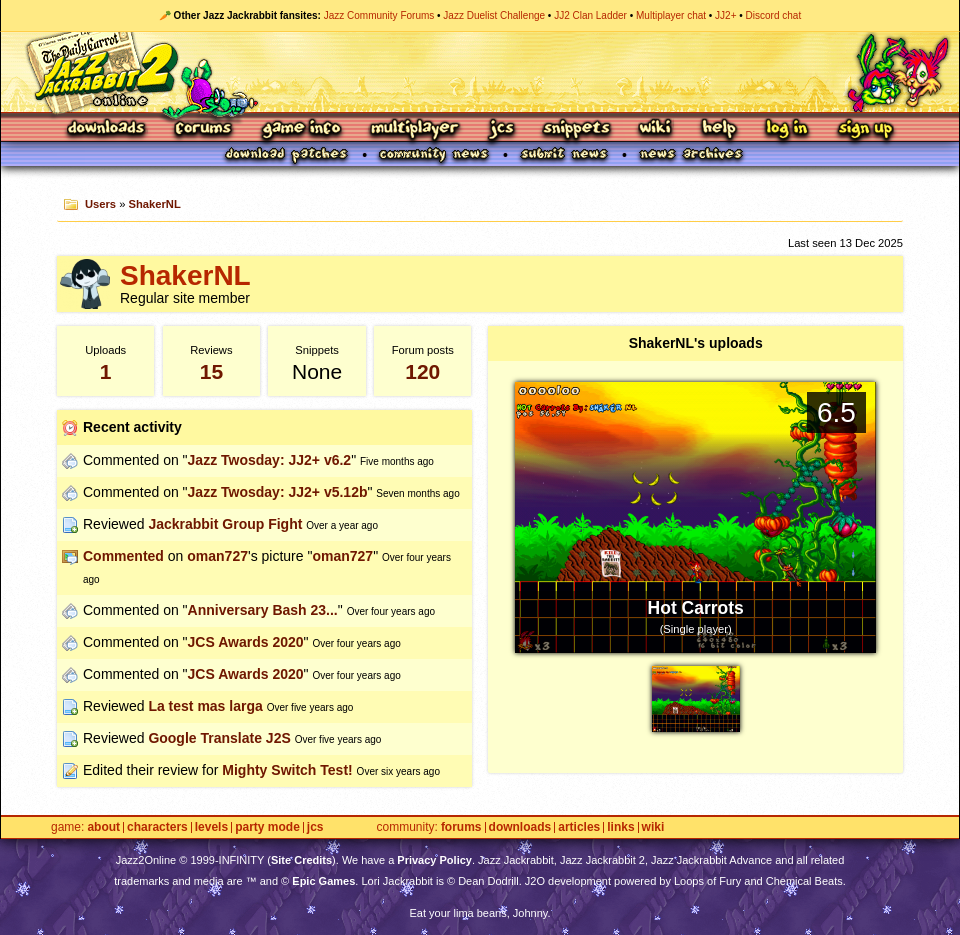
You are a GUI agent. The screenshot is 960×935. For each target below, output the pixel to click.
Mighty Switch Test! (287, 770)
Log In (787, 129)
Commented (123, 556)
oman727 (217, 556)
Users (100, 204)
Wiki (656, 129)
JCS (501, 129)
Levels (211, 827)
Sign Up (865, 129)
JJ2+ (725, 15)
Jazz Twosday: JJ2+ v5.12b (278, 492)
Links (620, 827)
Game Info (301, 129)
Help (719, 129)
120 (422, 371)
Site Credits (301, 860)
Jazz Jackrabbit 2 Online (479, 72)
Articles (579, 827)
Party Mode (267, 827)
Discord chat (774, 15)
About (103, 827)
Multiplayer (414, 129)
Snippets (577, 129)
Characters (157, 827)
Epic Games (323, 881)
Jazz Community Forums (379, 15)
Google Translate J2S (219, 738)
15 (211, 371)
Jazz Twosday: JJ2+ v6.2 (270, 460)
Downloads (107, 129)
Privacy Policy (434, 860)
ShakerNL (155, 204)
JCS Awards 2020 (246, 642)
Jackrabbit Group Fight (225, 524)
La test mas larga (205, 706)
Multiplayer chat (671, 15)
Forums (204, 129)
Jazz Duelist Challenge (494, 15)
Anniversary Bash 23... (263, 610)
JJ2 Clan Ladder (590, 15)
